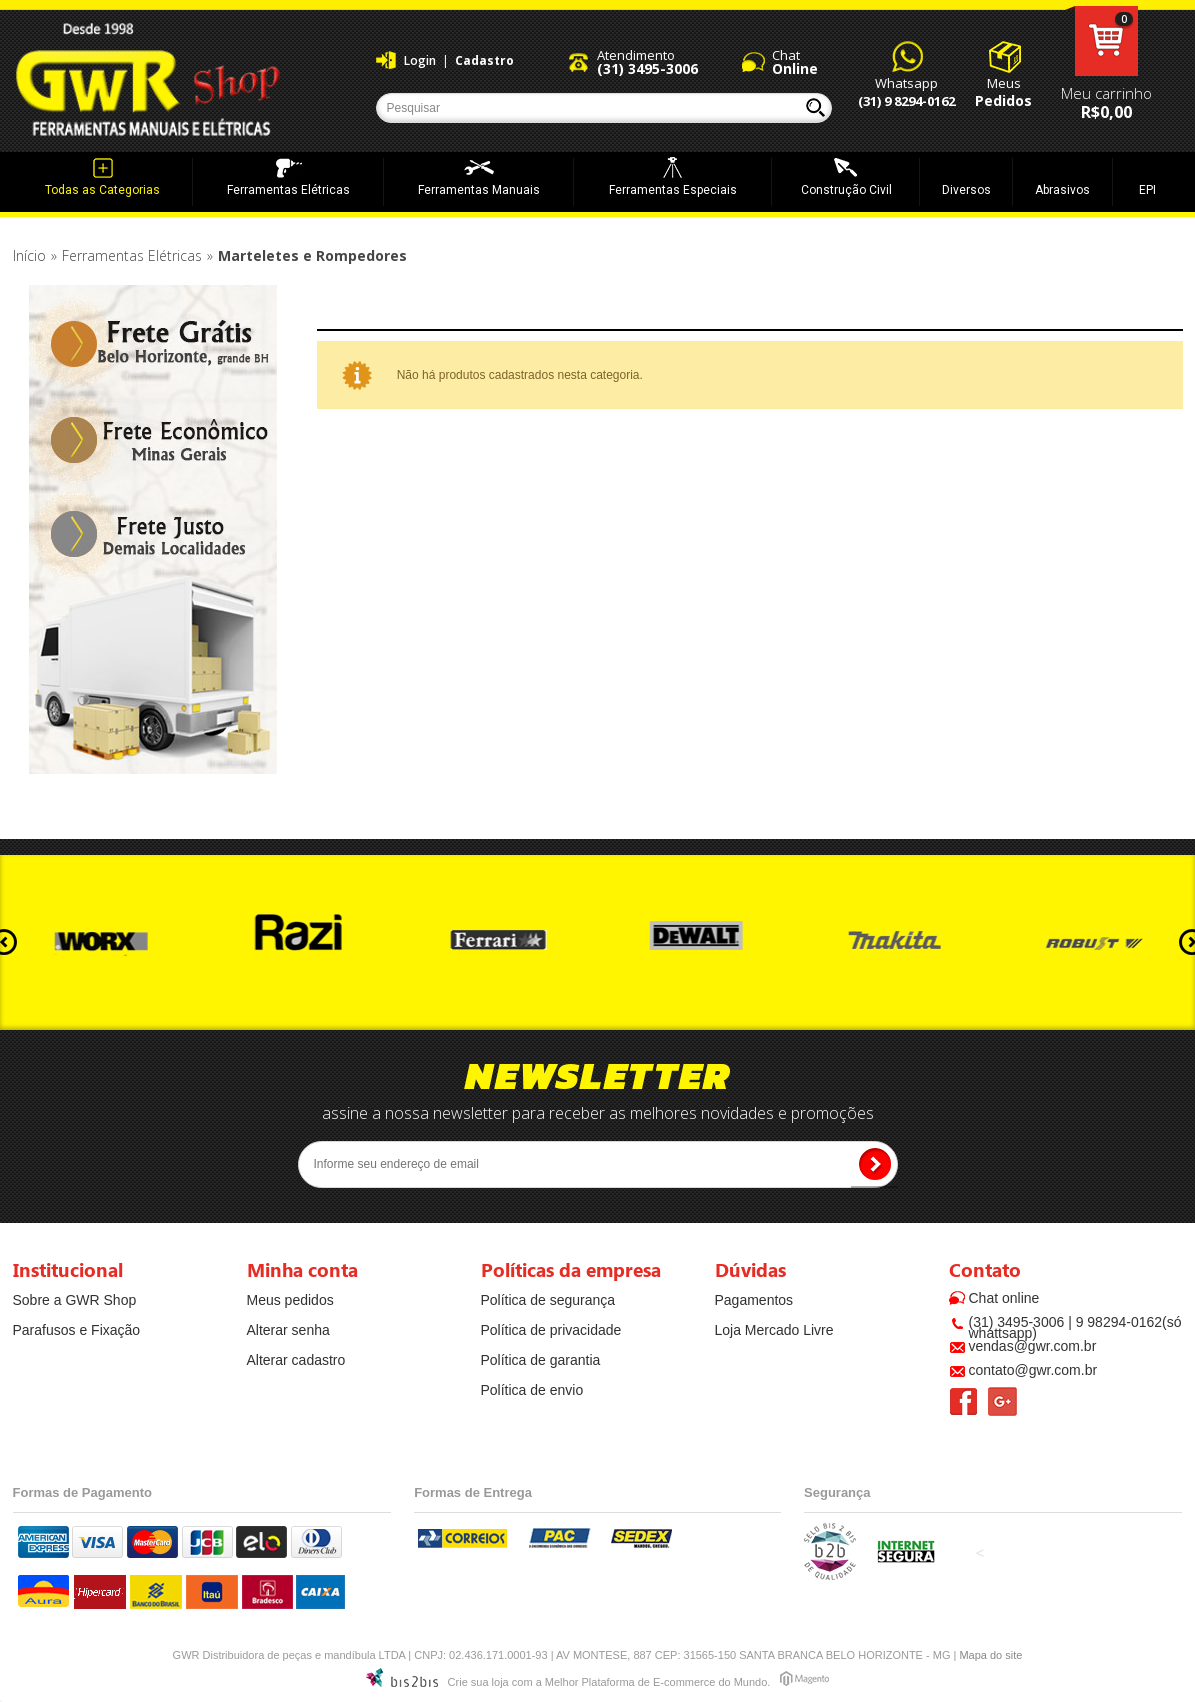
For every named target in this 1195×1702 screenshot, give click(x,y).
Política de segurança (548, 1300)
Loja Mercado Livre (774, 1330)
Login (420, 60)
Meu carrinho (1106, 41)
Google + (1002, 1401)
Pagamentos (754, 1300)
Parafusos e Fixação (77, 1330)
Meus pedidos (290, 1300)
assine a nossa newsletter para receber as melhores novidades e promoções (598, 1113)
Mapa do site (990, 1655)
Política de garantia (541, 1360)
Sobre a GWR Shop (75, 1300)
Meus (1003, 92)
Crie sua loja (478, 1682)
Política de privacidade (551, 1330)
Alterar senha (288, 1330)
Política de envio (532, 1390)
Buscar (815, 108)
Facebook (963, 1401)
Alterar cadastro (296, 1360)
